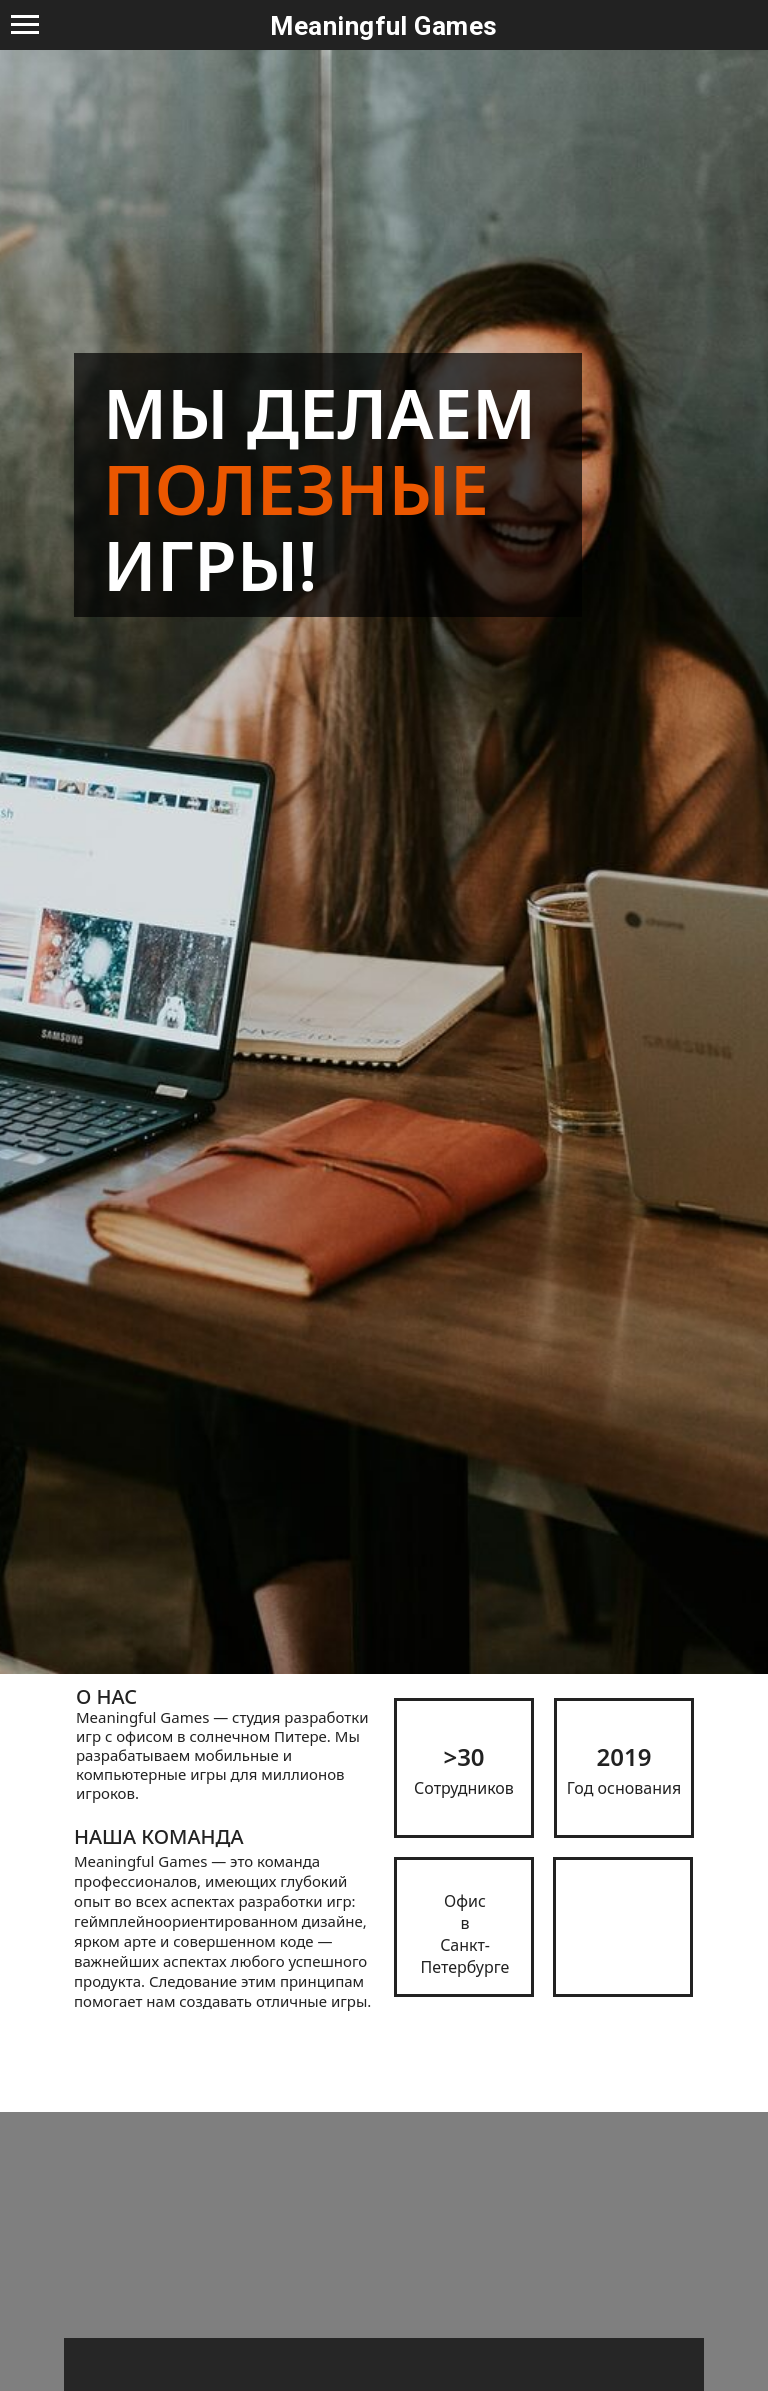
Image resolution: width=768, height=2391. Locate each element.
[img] (623, 1927)
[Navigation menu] (25, 25)
